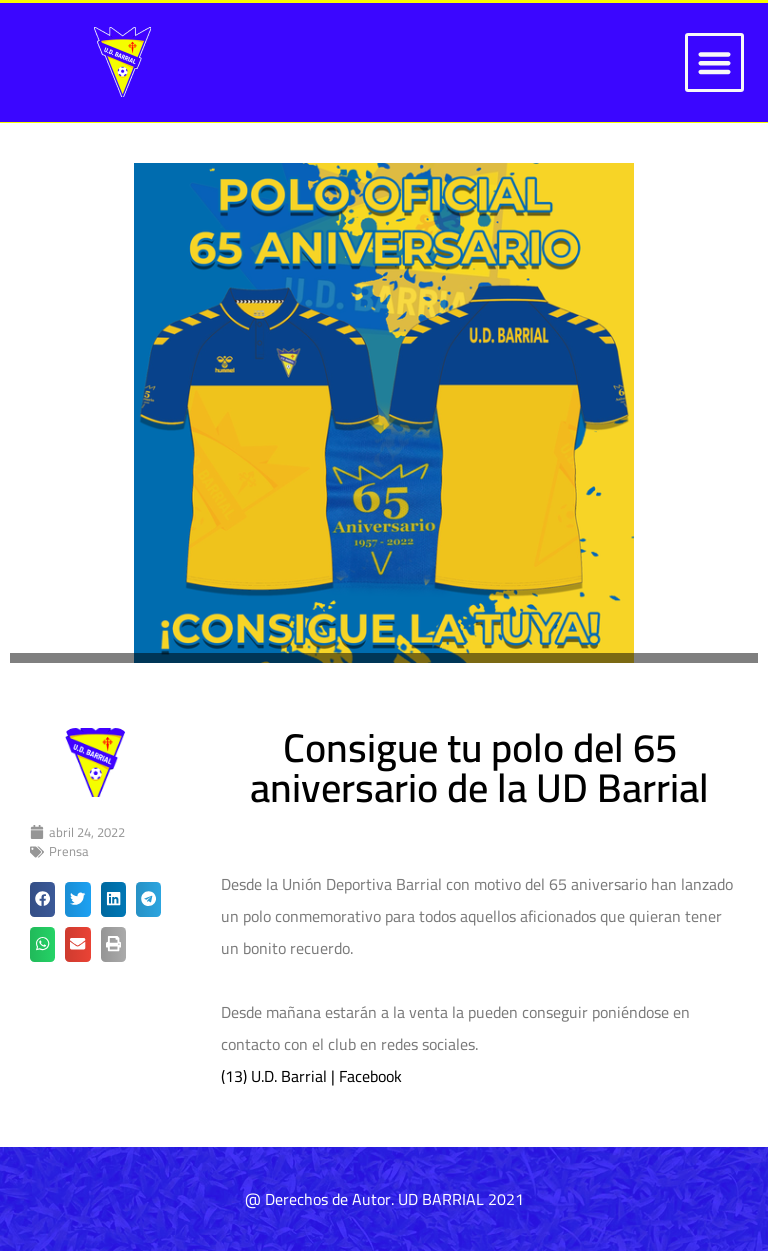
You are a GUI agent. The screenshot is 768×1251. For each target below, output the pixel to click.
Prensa (69, 851)
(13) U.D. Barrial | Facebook (311, 1076)
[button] (714, 62)
